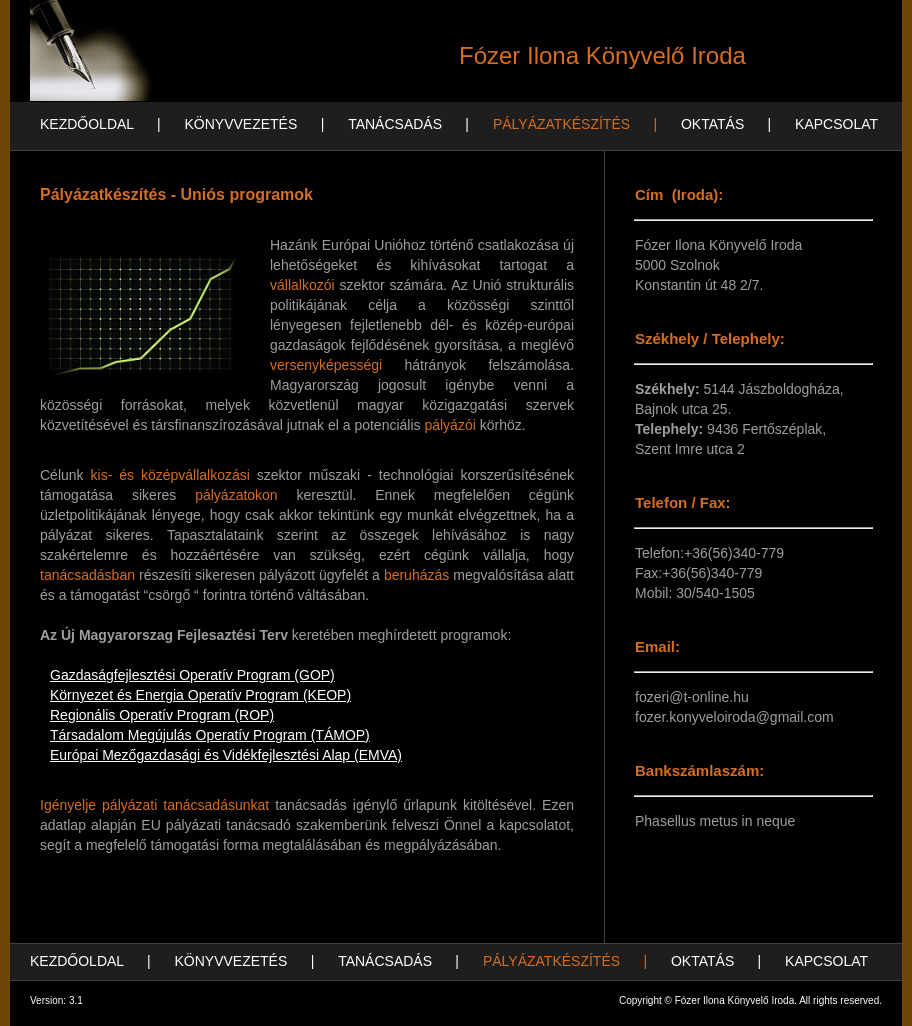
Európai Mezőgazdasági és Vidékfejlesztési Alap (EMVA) (226, 755)
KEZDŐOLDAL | (100, 124)
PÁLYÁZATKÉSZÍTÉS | (575, 124)
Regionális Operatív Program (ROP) (162, 715)
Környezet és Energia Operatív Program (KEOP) (200, 695)
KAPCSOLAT (836, 124)
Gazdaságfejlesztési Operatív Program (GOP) (192, 675)
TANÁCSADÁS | (408, 124)
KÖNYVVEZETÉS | (254, 124)
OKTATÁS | (726, 124)
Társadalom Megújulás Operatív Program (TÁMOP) (210, 735)
